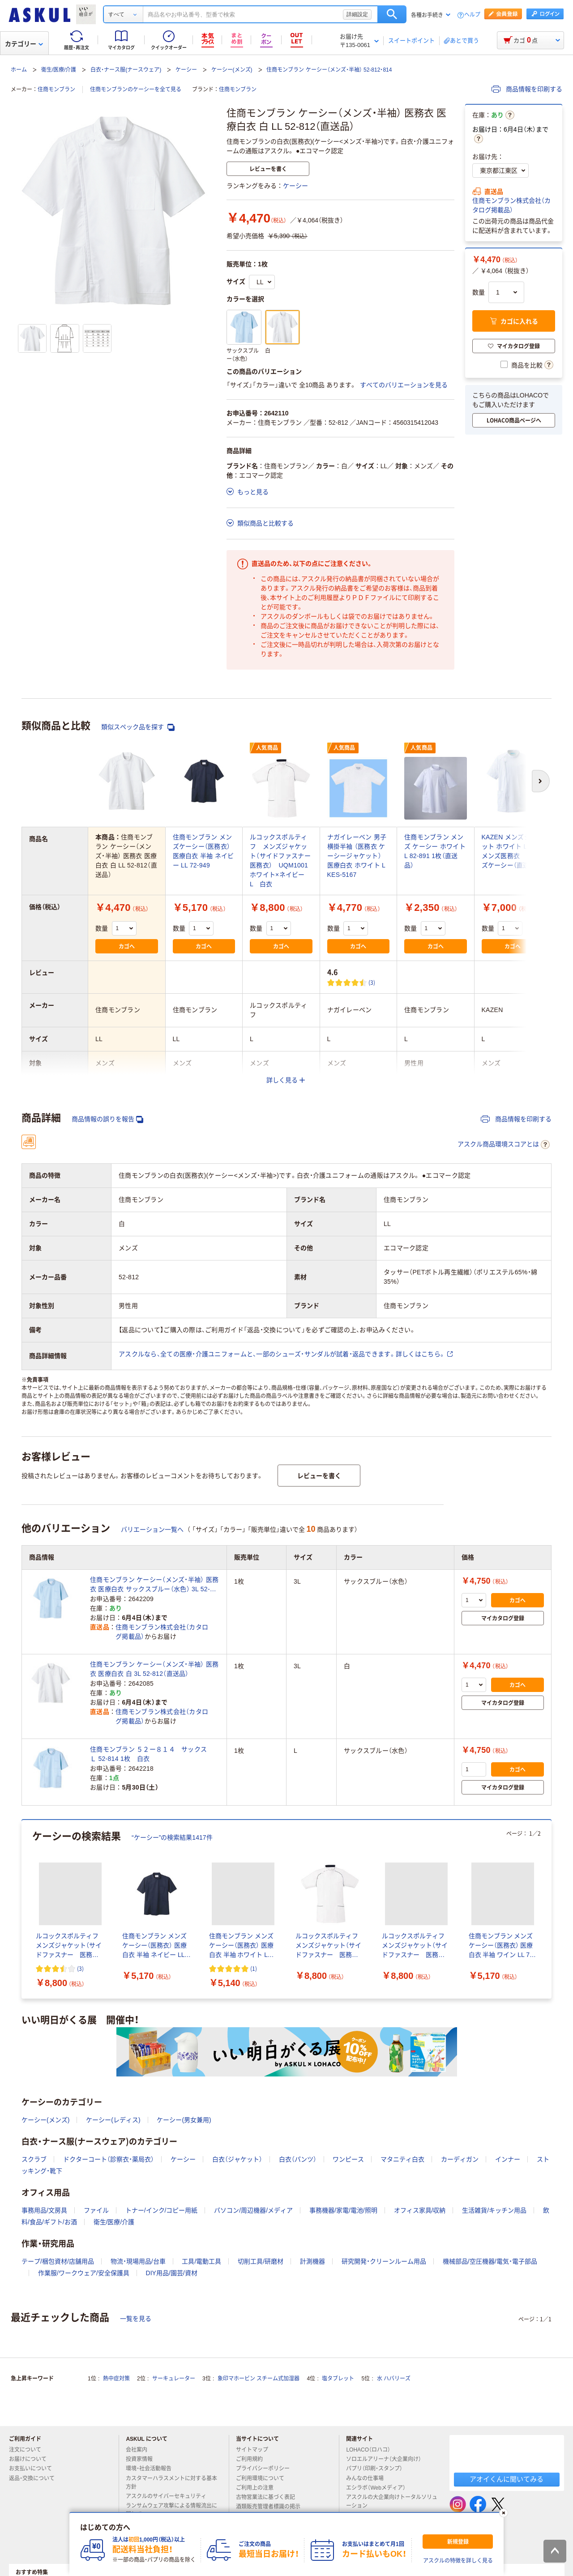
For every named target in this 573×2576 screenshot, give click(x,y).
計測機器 (312, 2261)
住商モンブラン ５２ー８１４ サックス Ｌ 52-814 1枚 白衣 (152, 1754)
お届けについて (31, 2459)
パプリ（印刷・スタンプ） (378, 2468)
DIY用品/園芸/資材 (171, 2273)
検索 (391, 14)
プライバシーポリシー (266, 2468)
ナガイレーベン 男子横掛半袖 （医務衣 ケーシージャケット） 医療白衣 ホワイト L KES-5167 (357, 855)
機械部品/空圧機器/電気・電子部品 (490, 2261)
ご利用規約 (253, 2459)
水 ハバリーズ (394, 2378)
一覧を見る (135, 2318)
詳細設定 (357, 14)
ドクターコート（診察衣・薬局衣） (108, 2159)
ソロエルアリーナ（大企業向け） (387, 2459)
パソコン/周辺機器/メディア (253, 2210)
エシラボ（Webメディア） (379, 2488)
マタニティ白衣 (402, 2159)
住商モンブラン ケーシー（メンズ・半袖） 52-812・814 (329, 70)
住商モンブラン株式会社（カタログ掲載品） (511, 205)
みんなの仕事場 (368, 2478)
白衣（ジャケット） (237, 2159)
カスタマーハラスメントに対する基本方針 (171, 2482)
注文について (28, 2450)
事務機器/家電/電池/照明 (343, 2210)
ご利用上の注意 (258, 2488)
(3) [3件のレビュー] (372, 982)
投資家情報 (143, 2459)
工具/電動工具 (201, 2261)
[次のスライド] (550, 1909)
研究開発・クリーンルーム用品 (384, 2261)
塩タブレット (338, 2378)
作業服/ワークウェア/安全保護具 (83, 2273)
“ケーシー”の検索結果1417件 (172, 1837)
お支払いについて (34, 2468)
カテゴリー (24, 43)
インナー (507, 2159)
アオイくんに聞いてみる (506, 2479)
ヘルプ (472, 15)
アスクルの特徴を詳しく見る (458, 2561)
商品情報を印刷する (527, 89)
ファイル (96, 2210)
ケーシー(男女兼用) (184, 2119)
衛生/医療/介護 (59, 70)
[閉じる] (503, 2513)
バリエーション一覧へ (152, 1529)
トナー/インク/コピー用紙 (161, 2210)
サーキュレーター (173, 2378)
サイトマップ (252, 2450)
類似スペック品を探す (138, 727)
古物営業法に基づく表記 (269, 2497)
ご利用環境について (263, 2478)
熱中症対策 (116, 2378)
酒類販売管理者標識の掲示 (272, 2506)
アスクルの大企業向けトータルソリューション (391, 2501)
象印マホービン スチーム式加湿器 (258, 2378)
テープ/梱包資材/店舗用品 (57, 2261)
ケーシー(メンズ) (231, 70)
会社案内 (140, 2450)
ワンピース (348, 2159)
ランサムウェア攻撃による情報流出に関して (171, 2510)
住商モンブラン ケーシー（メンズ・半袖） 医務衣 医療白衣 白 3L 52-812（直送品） (154, 1669)
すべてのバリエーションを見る (404, 385)
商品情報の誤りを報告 (107, 1119)
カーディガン (460, 2159)
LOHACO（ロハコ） (372, 2450)
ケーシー (186, 70)
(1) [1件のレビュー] (253, 1968)
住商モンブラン (56, 89)
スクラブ (34, 2159)
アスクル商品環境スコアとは (504, 1144)
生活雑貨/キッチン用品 (494, 2210)
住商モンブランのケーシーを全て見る (135, 89)
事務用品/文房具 (44, 2210)
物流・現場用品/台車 (138, 2261)
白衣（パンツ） (297, 2159)
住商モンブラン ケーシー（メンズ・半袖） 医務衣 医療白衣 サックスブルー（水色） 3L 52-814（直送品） (154, 1585)
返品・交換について (35, 2478)
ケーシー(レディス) (113, 2119)
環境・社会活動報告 (152, 2468)
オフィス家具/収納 (420, 2210)
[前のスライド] (23, 1909)
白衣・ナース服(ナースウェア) (125, 70)
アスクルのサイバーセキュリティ (170, 2496)
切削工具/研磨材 (260, 2261)
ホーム (19, 70)
